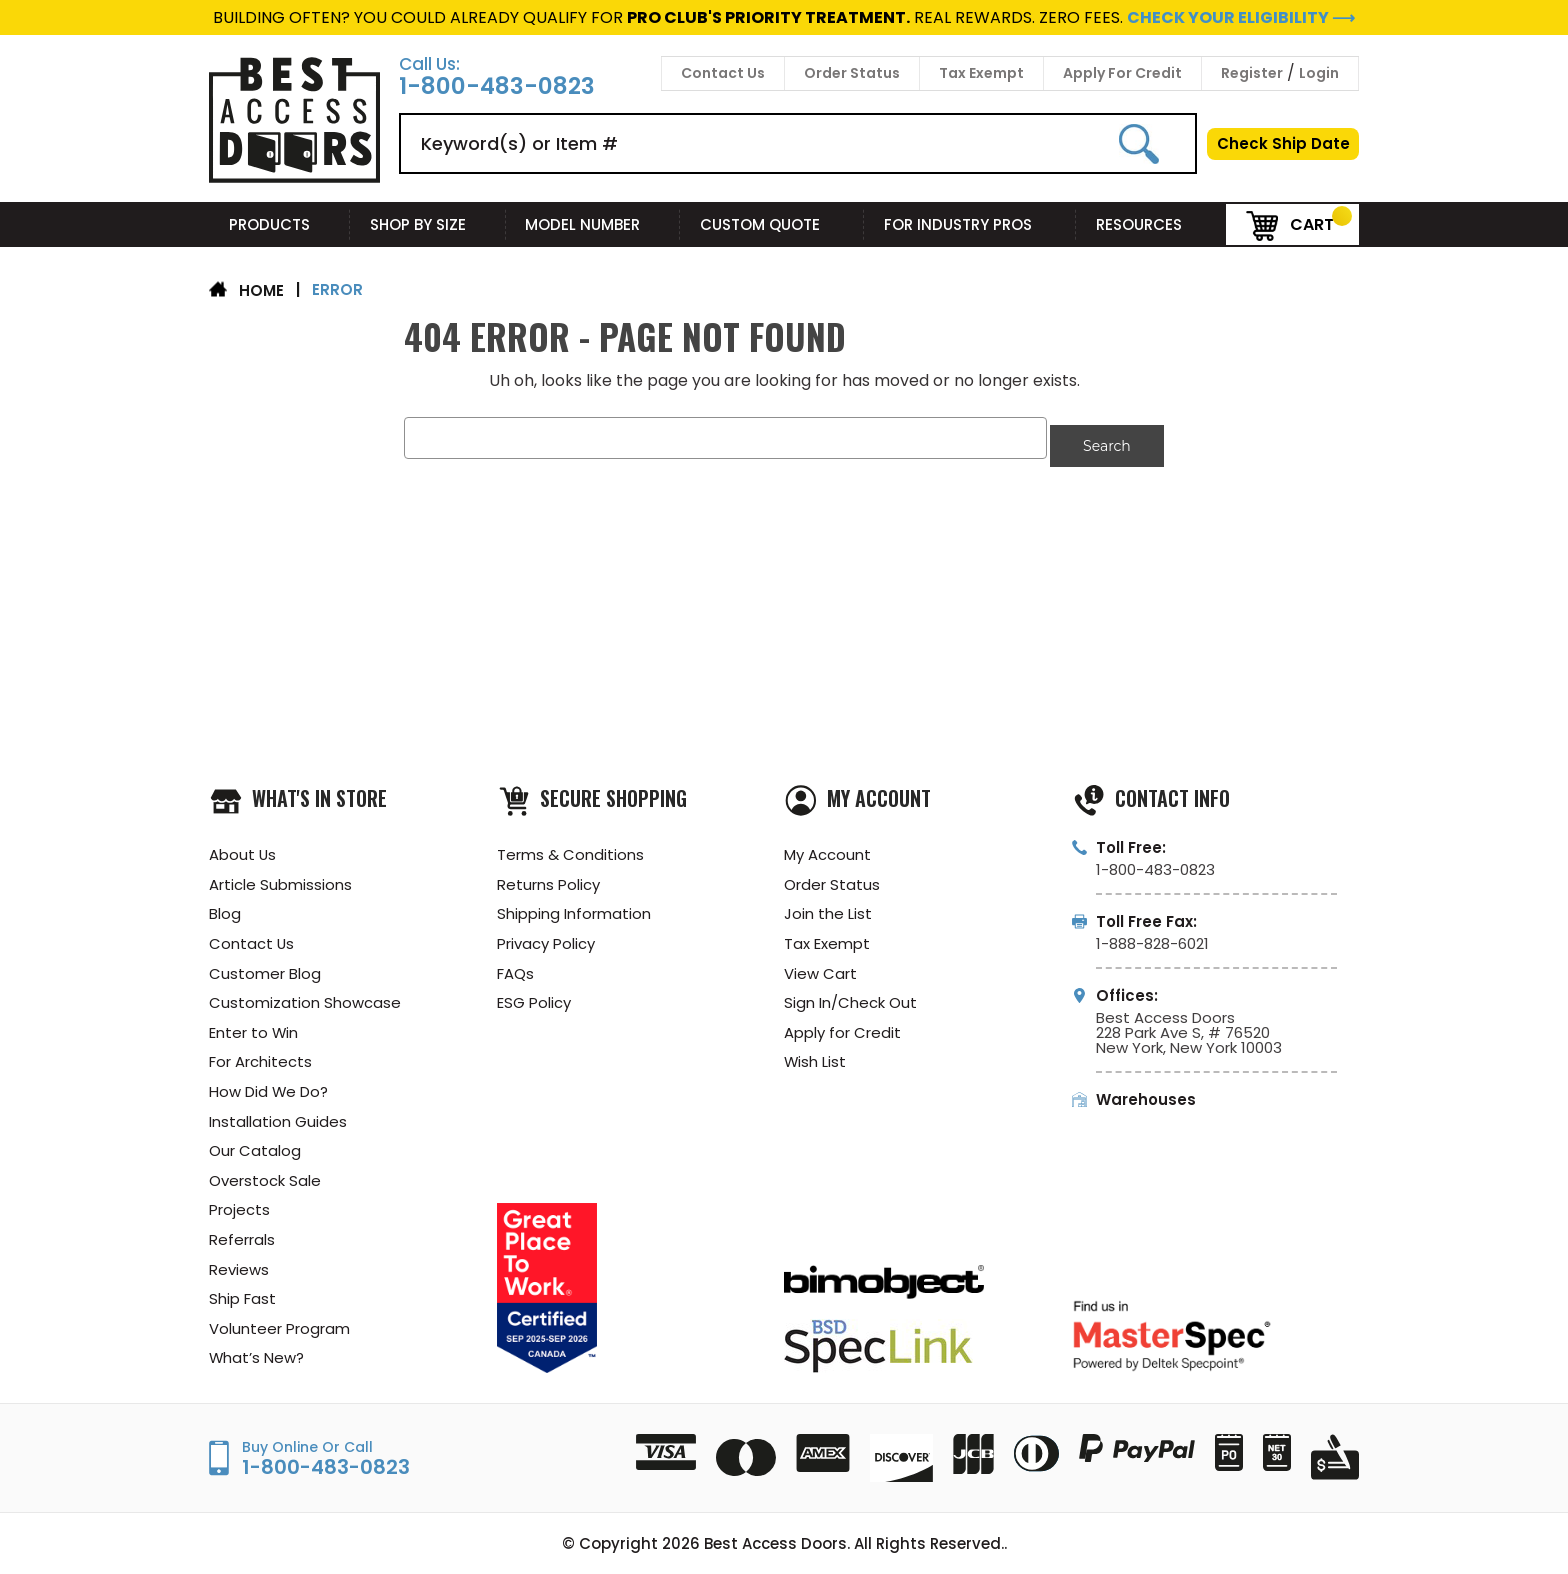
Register (1252, 73)
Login (1319, 73)
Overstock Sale (265, 1177)
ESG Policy (534, 997)
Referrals (242, 1237)
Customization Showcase (305, 997)
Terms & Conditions (570, 847)
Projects (239, 1207)
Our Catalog (255, 1147)
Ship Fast (242, 1297)
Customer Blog (265, 967)
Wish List (815, 1057)
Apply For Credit (1122, 73)
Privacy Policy (546, 937)
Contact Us (723, 73)
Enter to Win (254, 1027)
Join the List (828, 907)
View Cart (820, 967)
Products (279, 224)
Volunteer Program (279, 1327)
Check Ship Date (1283, 143)
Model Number (592, 224)
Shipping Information (574, 907)
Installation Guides (278, 1117)
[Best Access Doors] (294, 179)
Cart (1290, 223)
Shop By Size (428, 224)
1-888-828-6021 (1152, 936)
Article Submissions (280, 877)
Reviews (239, 1267)
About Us (243, 847)
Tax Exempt (981, 73)
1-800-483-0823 (497, 86)
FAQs (515, 967)
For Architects (260, 1057)
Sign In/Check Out (850, 997)
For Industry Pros (970, 224)
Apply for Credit (842, 1027)
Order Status (852, 73)
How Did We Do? (269, 1087)
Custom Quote (772, 224)
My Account (827, 847)
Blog (225, 907)
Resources (1151, 224)
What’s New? (257, 1357)
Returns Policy (548, 877)
